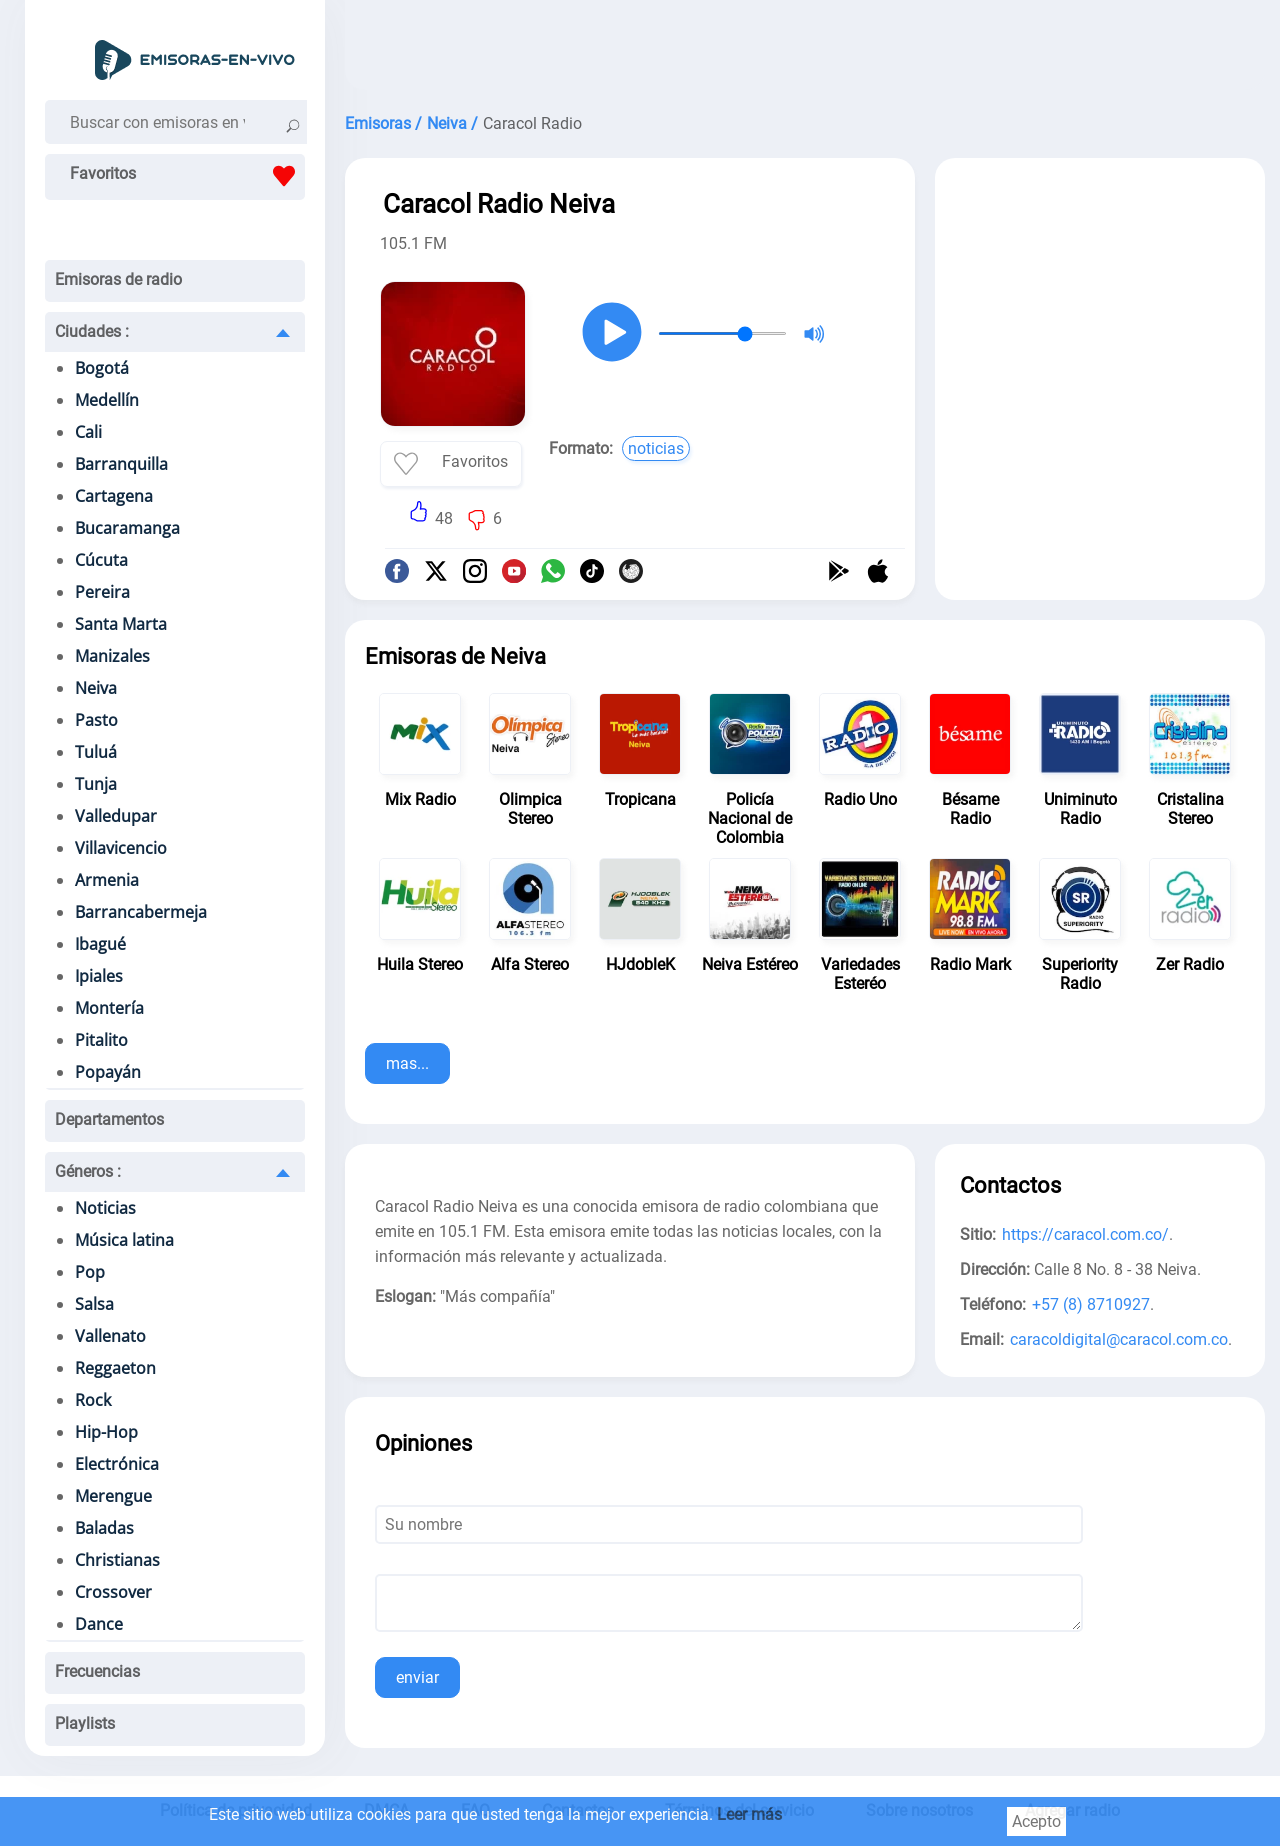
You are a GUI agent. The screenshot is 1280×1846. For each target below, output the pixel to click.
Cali (88, 432)
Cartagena (114, 496)
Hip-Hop (106, 1432)
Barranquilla (121, 464)
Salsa (94, 1304)
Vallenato (110, 1336)
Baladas (104, 1528)
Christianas (117, 1560)
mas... (407, 1063)
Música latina (124, 1240)
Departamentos (109, 1119)
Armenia (107, 880)
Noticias (105, 1208)
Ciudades (92, 331)
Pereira (102, 592)
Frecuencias (97, 1671)
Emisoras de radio (118, 279)
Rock (93, 1400)
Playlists (85, 1723)
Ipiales (99, 976)
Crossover (113, 1592)
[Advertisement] (805, 50)
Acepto (1036, 1821)
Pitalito (101, 1040)
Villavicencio (121, 848)
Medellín (107, 400)
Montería (109, 1008)
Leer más (749, 1814)
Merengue (113, 1496)
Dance (99, 1624)
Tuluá (96, 752)
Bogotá (102, 368)
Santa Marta (121, 624)
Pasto (96, 720)
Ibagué (100, 944)
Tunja (96, 784)
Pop (90, 1272)
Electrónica (117, 1464)
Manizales (112, 656)
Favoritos (187, 176)
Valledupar (116, 816)
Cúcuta (101, 560)
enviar (417, 1677)
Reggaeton (115, 1368)
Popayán (108, 1072)
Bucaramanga (127, 528)
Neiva (96, 688)
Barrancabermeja (141, 912)
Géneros (88, 1171)
